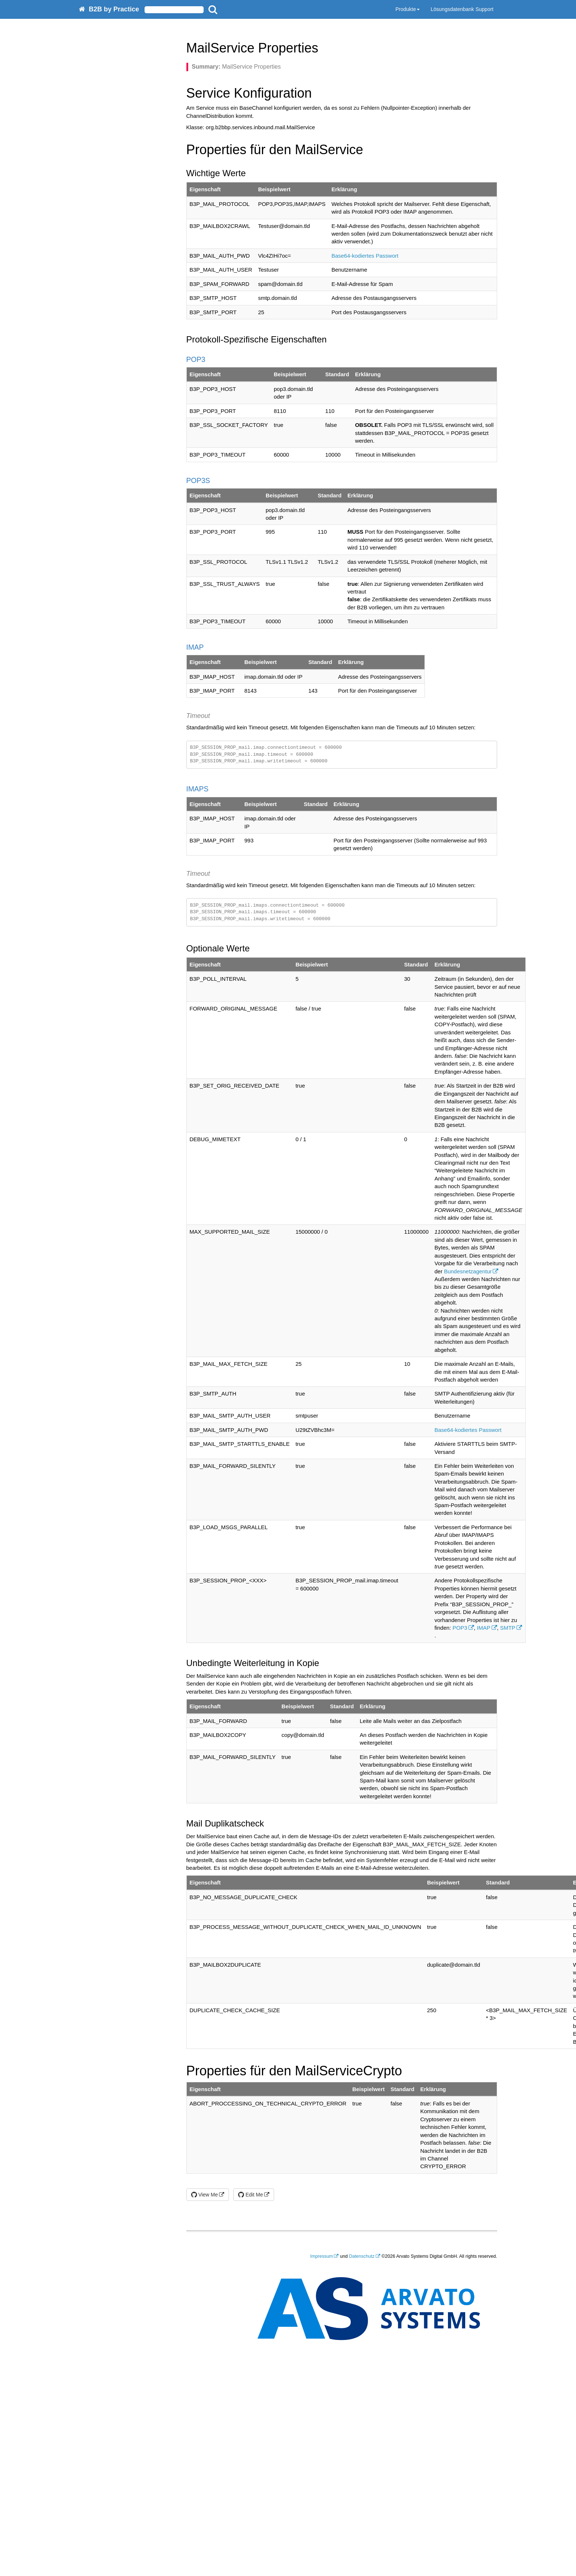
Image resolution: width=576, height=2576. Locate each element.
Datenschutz (361, 2256)
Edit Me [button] (250, 2195)
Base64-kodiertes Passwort (364, 256)
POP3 (459, 1628)
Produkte (407, 9)
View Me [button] (204, 2195)
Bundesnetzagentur (468, 1271)
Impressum (321, 2256)
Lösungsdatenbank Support (462, 9)
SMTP (507, 1628)
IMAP (484, 1628)
